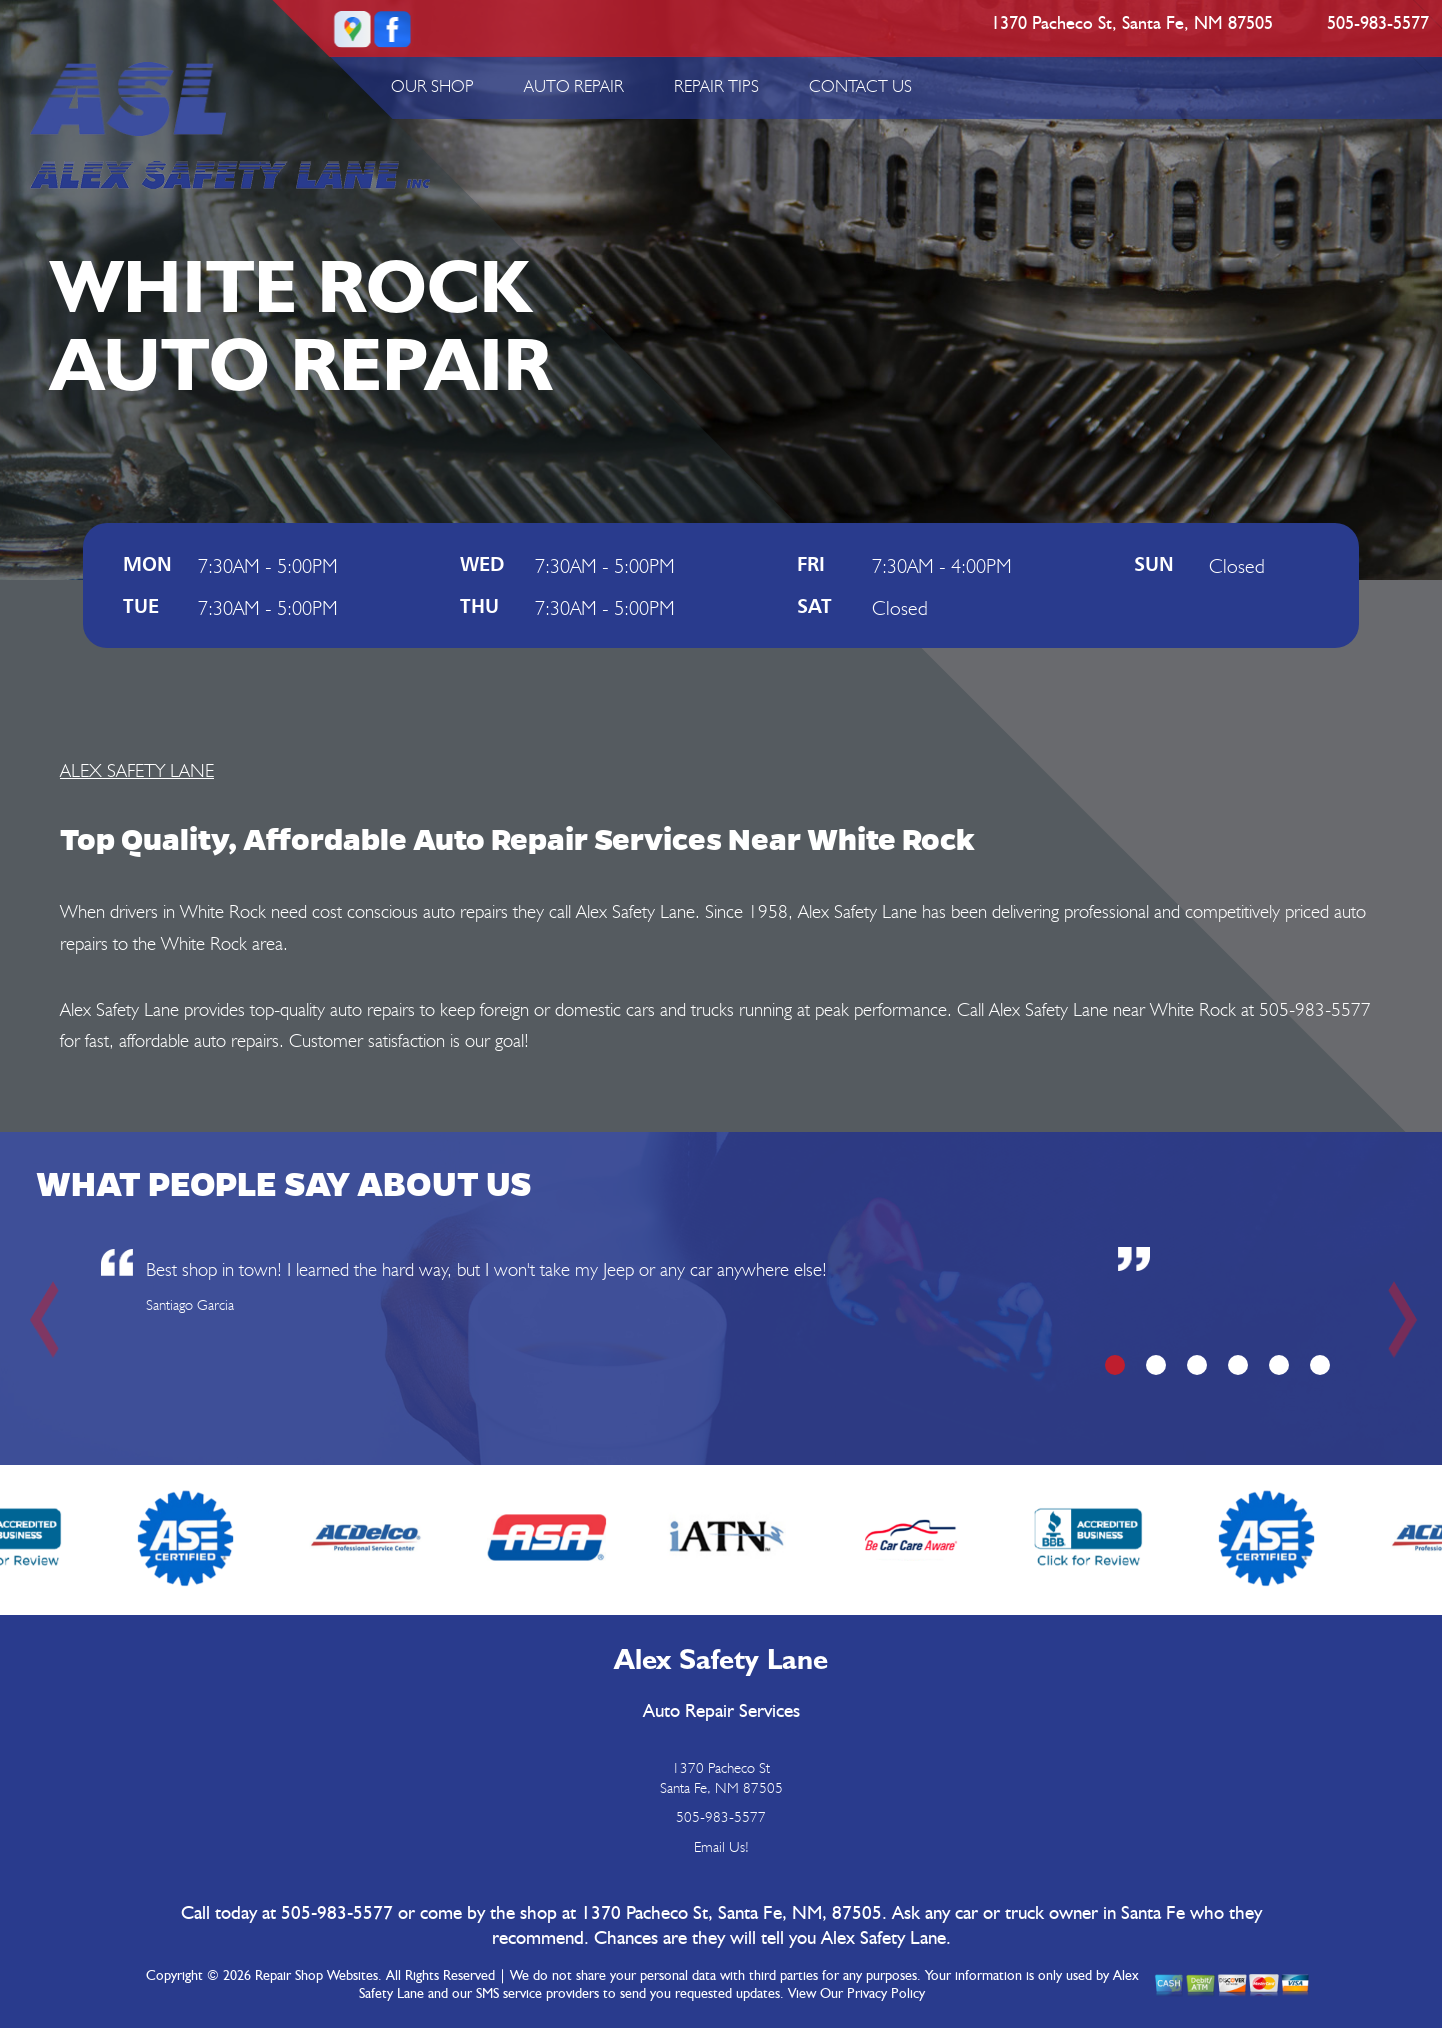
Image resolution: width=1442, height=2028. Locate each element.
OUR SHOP (432, 86)
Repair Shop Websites (316, 1976)
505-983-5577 (1378, 24)
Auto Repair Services (721, 1711)
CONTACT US (860, 86)
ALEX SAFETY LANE (137, 770)
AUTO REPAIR (574, 86)
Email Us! (721, 1847)
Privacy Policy (886, 1994)
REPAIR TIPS (716, 86)
